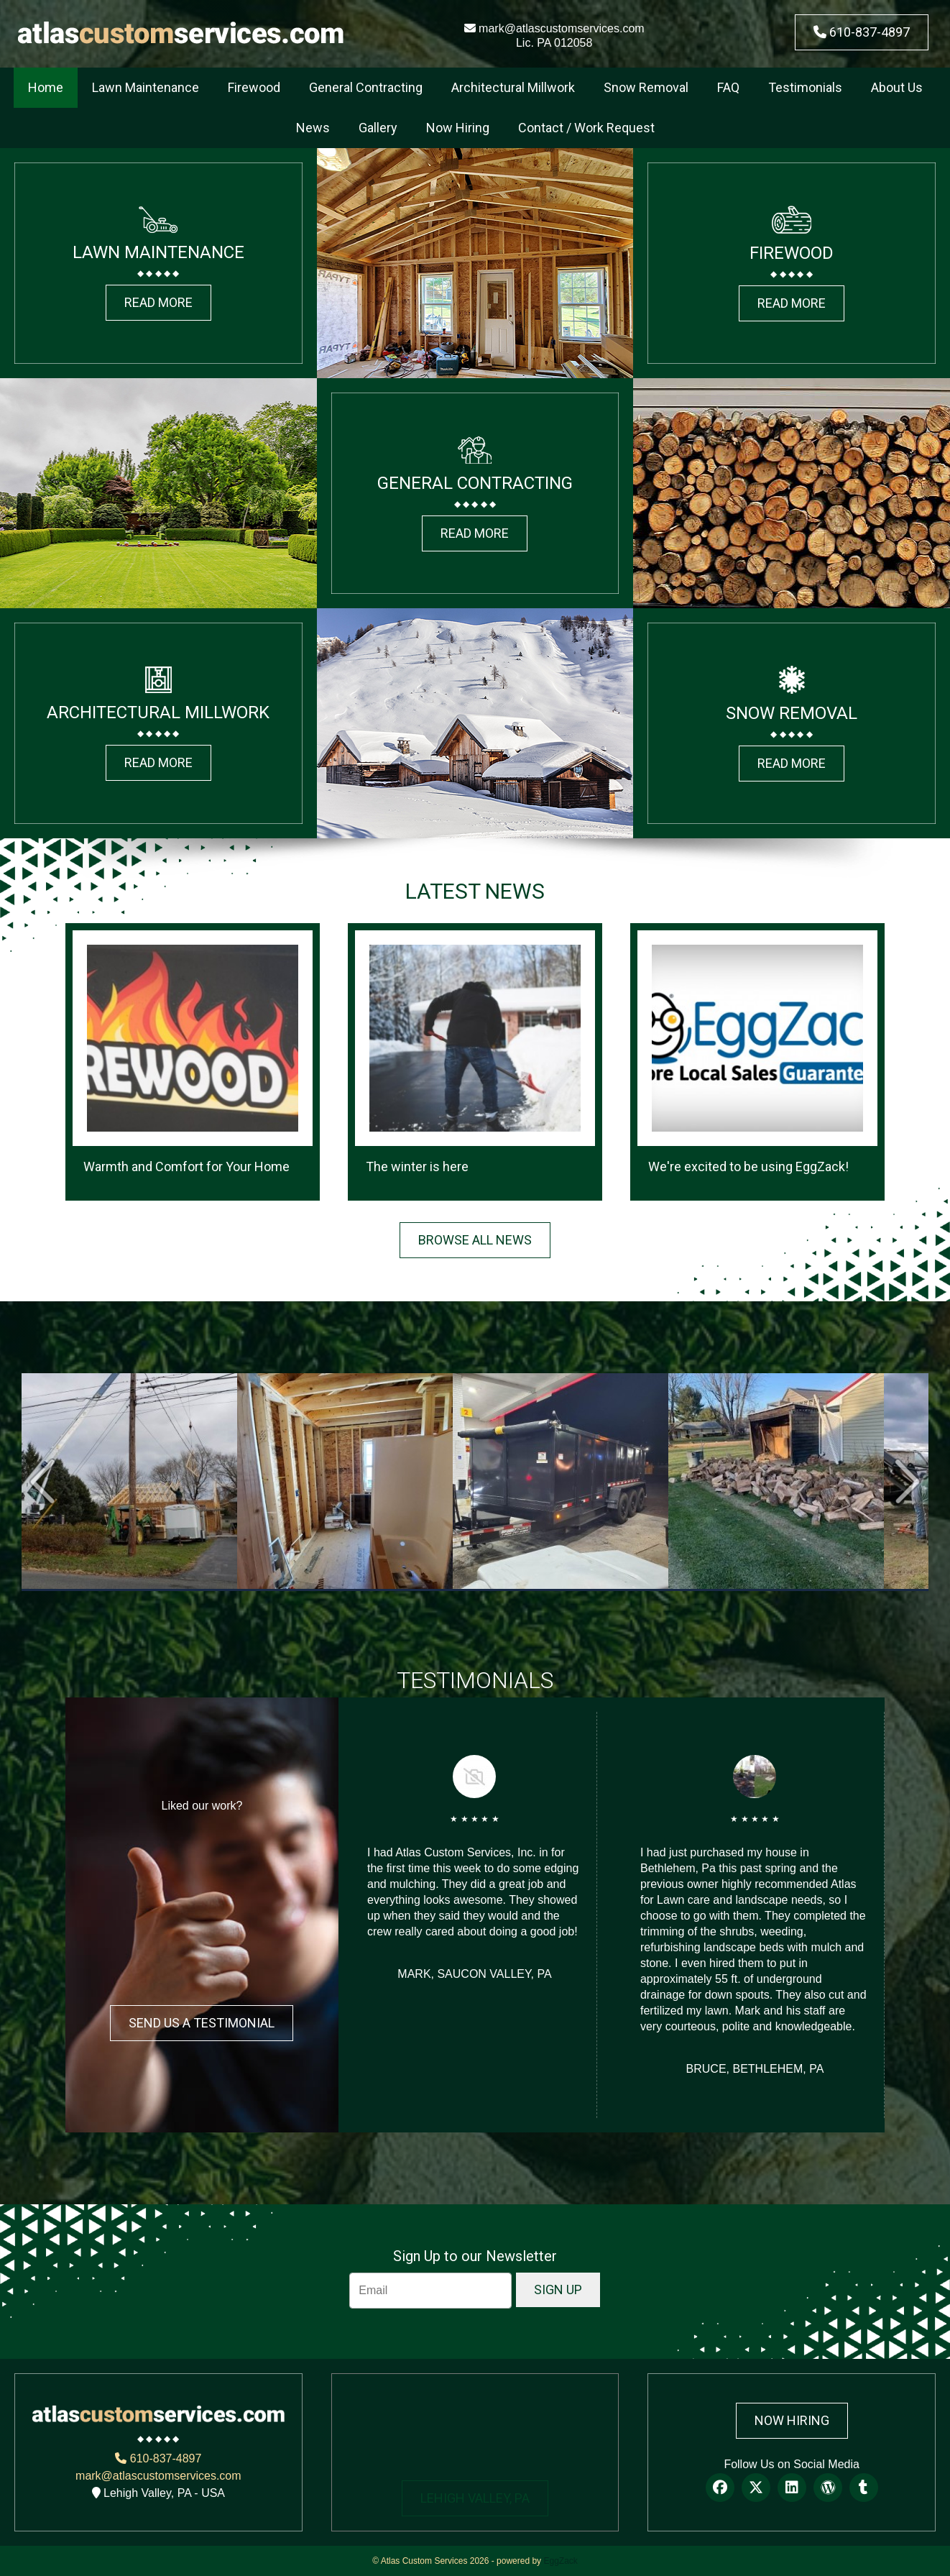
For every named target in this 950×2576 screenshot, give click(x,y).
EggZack (560, 2561)
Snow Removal (646, 87)
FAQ (728, 87)
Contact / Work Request (586, 127)
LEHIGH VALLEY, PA (475, 2498)
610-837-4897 (861, 32)
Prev (43, 1481)
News (313, 127)
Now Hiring (457, 127)
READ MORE (158, 302)
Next (907, 1481)
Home (45, 87)
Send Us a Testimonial (202, 2022)
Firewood (254, 87)
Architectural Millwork (513, 87)
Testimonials (805, 87)
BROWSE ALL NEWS (475, 1239)
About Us (897, 87)
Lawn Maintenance (145, 87)
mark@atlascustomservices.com (554, 28)
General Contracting (366, 87)
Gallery (378, 127)
